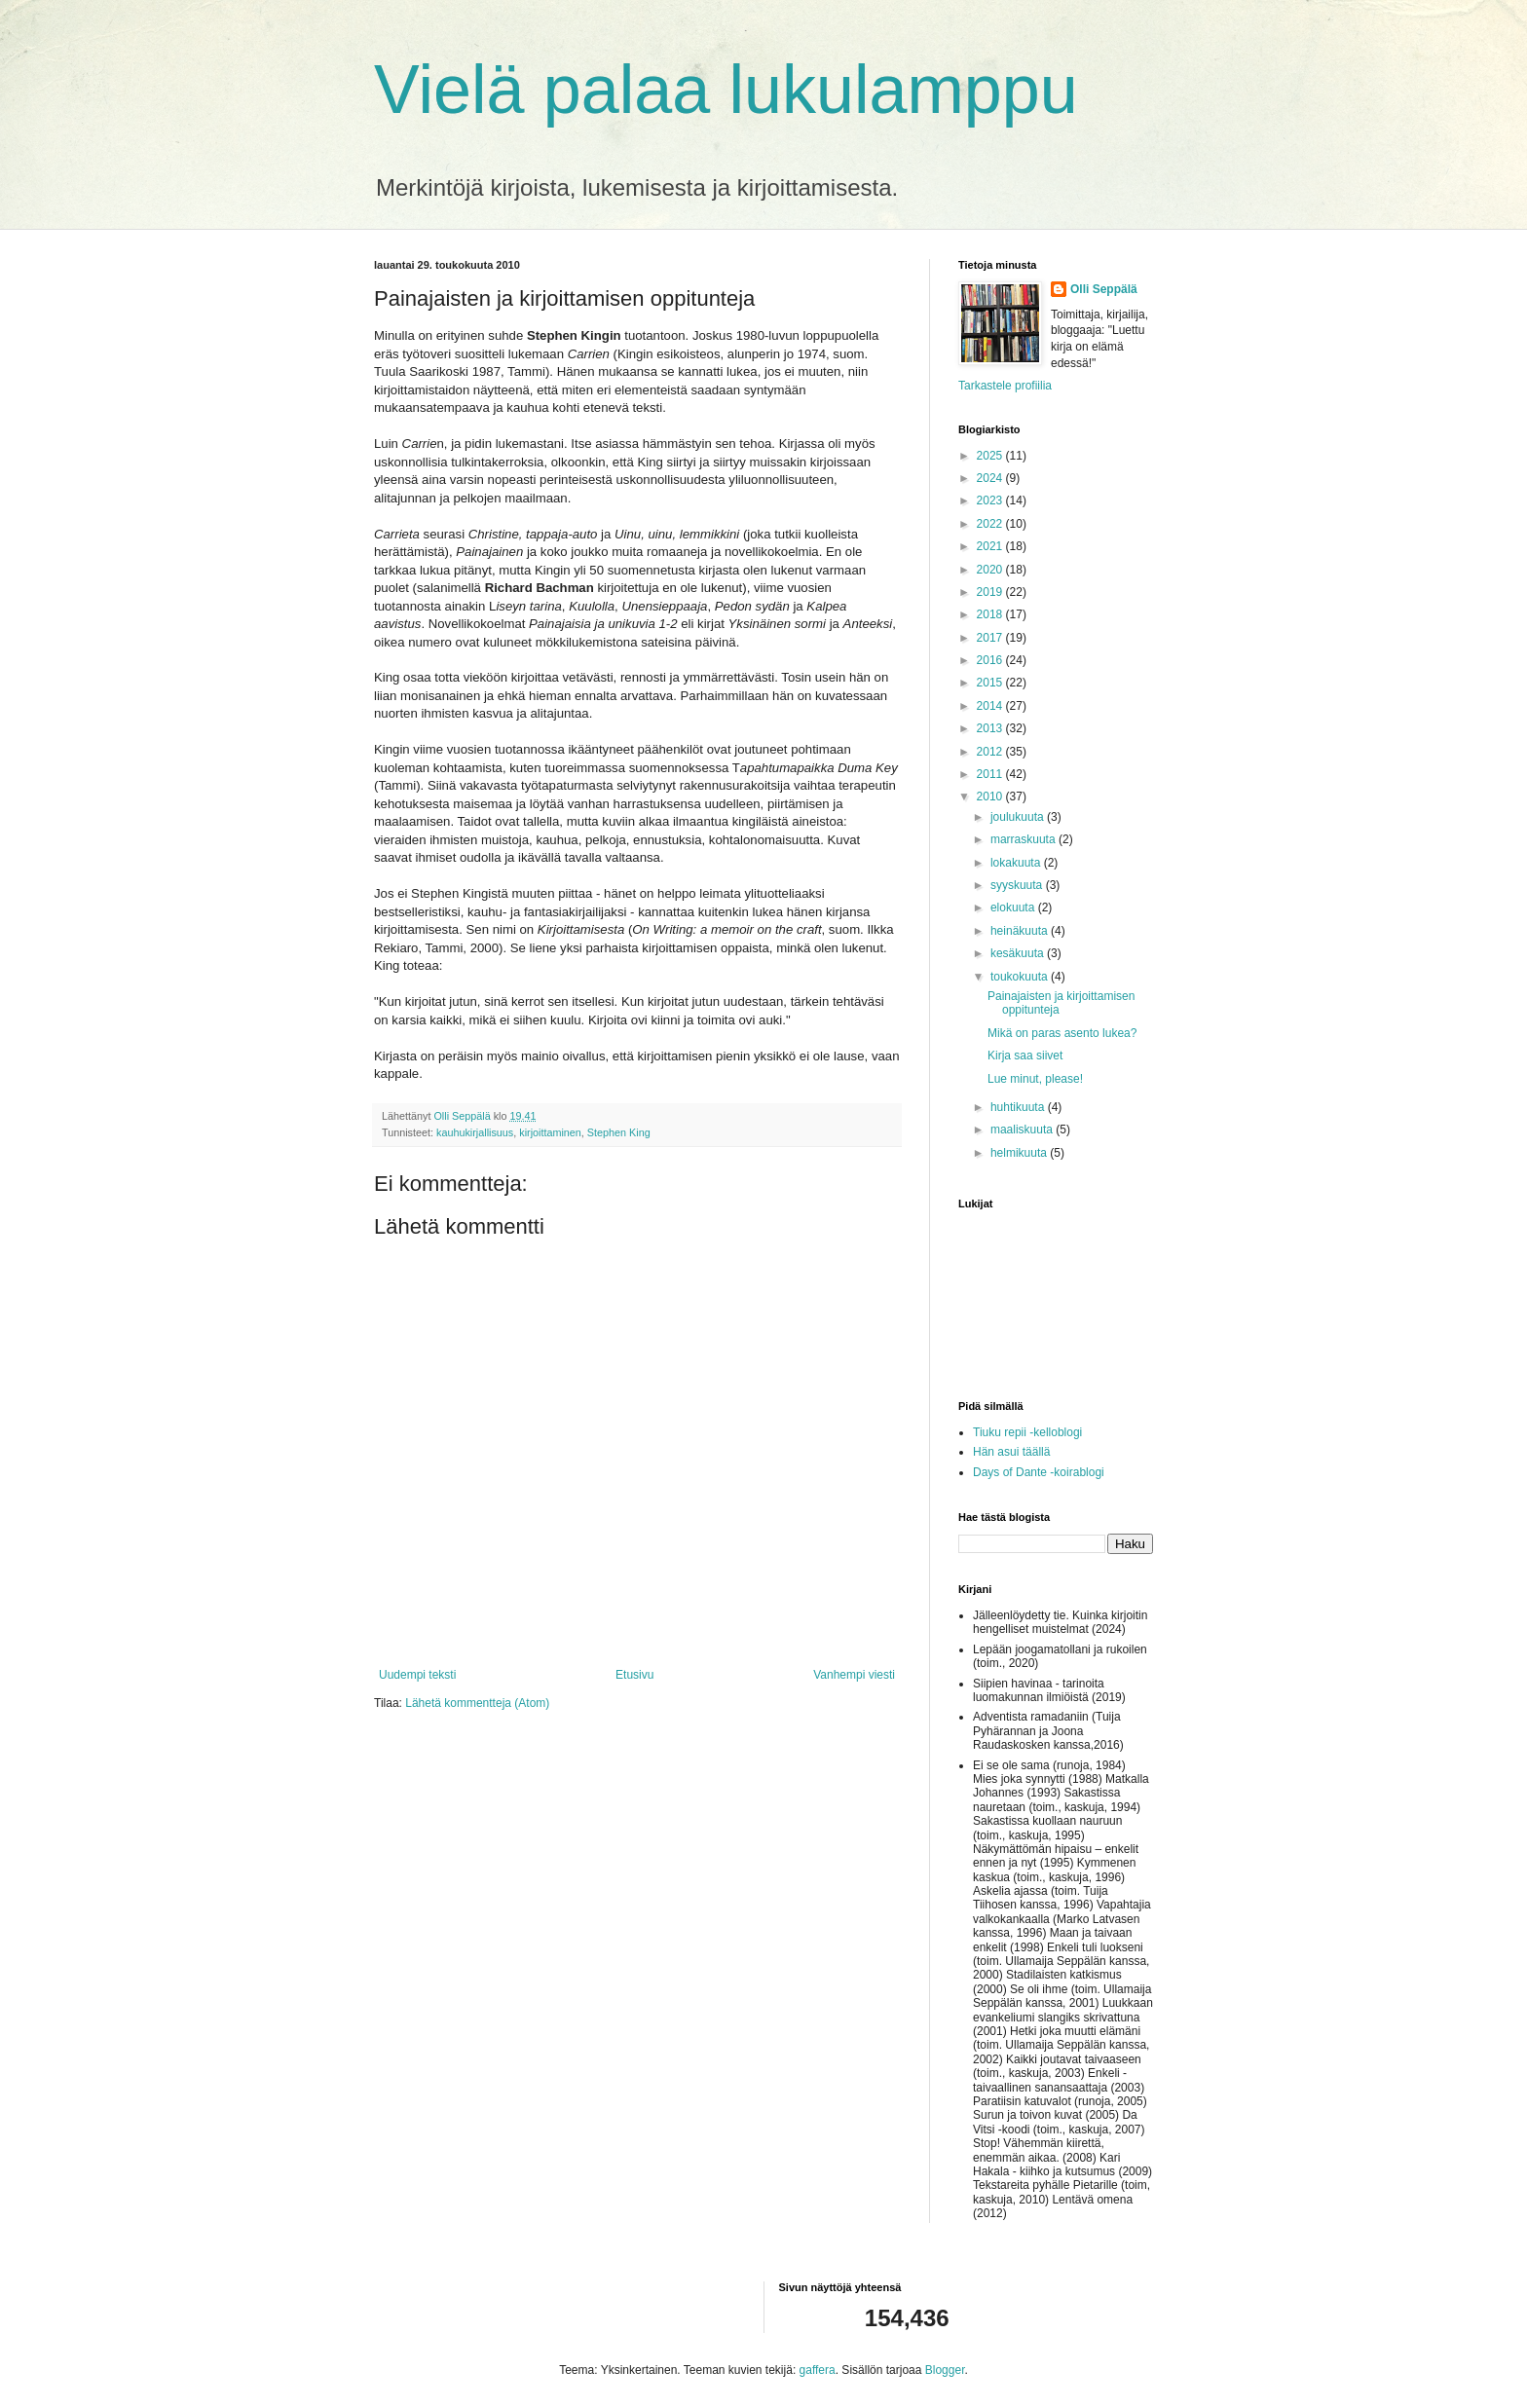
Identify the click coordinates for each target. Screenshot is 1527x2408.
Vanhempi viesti (854, 1675)
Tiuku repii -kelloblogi (1027, 1432)
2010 (991, 796)
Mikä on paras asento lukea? (1061, 1033)
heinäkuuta (1020, 931)
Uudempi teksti (417, 1675)
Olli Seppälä (1103, 289)
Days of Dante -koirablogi (1038, 1472)
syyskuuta (1018, 885)
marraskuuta (1024, 839)
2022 (991, 524)
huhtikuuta (1019, 1107)
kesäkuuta (1018, 953)
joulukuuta (1018, 817)
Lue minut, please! (1035, 1079)
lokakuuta (1017, 863)
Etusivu (634, 1675)
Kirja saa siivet (1024, 1055)
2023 (991, 500)
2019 (991, 592)
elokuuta (1014, 907)
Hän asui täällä (1011, 1452)
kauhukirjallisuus (474, 1132)
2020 (991, 569)
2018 (991, 614)
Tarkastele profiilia (1005, 385)
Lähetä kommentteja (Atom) (477, 1703)
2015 (991, 682)
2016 (991, 660)
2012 (991, 752)
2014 (991, 706)
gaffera (818, 2370)
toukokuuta (1020, 976)
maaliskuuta (1023, 1129)
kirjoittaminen (550, 1132)
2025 (991, 456)
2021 (991, 546)
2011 (991, 774)
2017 (991, 638)
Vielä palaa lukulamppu (726, 90)
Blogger (945, 2370)
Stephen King (619, 1132)
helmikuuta (1020, 1153)
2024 (991, 478)
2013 (991, 728)
